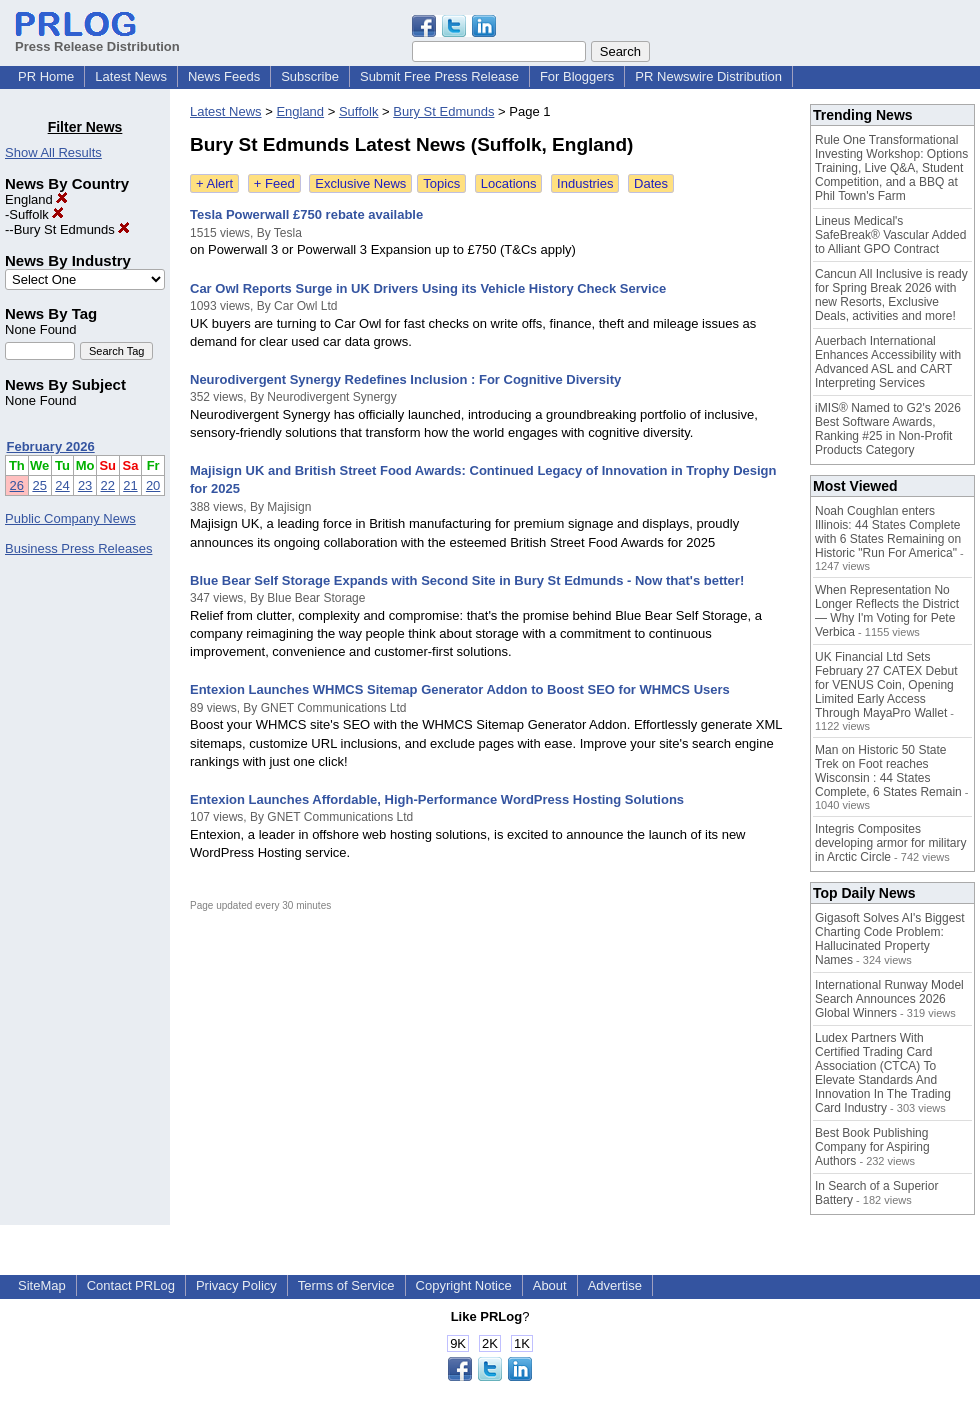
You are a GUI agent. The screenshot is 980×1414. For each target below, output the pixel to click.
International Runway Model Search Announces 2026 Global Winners (889, 999)
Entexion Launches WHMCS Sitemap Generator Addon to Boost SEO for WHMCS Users (460, 689)
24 (62, 485)
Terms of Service (346, 1285)
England (36, 199)
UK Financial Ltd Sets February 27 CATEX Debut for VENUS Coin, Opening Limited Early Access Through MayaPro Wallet (886, 685)
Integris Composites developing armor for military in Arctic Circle (890, 843)
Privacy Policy (236, 1285)
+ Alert (214, 183)
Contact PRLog (131, 1285)
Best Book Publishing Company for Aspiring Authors (872, 1147)
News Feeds (224, 76)
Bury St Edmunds (72, 229)
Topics (441, 183)
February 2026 (51, 446)
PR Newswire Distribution (708, 76)
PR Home (46, 76)
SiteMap (42, 1285)
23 (85, 485)
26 (17, 485)
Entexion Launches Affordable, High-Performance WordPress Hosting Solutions (437, 799)
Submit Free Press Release (439, 76)
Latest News (131, 76)
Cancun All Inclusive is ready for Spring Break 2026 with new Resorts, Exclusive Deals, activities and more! (891, 295)
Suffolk (36, 214)
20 (153, 485)
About (550, 1285)
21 (130, 485)
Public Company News (70, 518)
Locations (509, 183)
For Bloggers (577, 76)
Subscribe (310, 76)
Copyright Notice (464, 1285)
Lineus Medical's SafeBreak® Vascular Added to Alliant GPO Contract (890, 235)
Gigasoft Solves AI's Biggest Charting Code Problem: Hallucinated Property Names (890, 939)
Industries (585, 183)
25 (39, 485)
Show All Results (53, 152)
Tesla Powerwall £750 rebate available (306, 214)
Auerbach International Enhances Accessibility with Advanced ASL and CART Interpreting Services (888, 362)
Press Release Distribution (97, 39)
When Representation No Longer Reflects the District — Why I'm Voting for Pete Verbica (887, 611)
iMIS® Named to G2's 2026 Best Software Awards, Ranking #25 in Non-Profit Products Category (888, 429)
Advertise (615, 1285)
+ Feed (274, 183)
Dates (651, 183)
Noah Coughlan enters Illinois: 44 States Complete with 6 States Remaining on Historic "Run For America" (888, 532)
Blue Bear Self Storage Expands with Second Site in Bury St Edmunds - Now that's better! (467, 580)
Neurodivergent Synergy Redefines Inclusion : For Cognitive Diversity (405, 379)
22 (108, 485)
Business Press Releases (78, 548)
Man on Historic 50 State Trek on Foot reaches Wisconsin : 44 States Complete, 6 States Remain (888, 771)
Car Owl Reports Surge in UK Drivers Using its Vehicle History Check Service (428, 288)
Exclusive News (360, 183)
